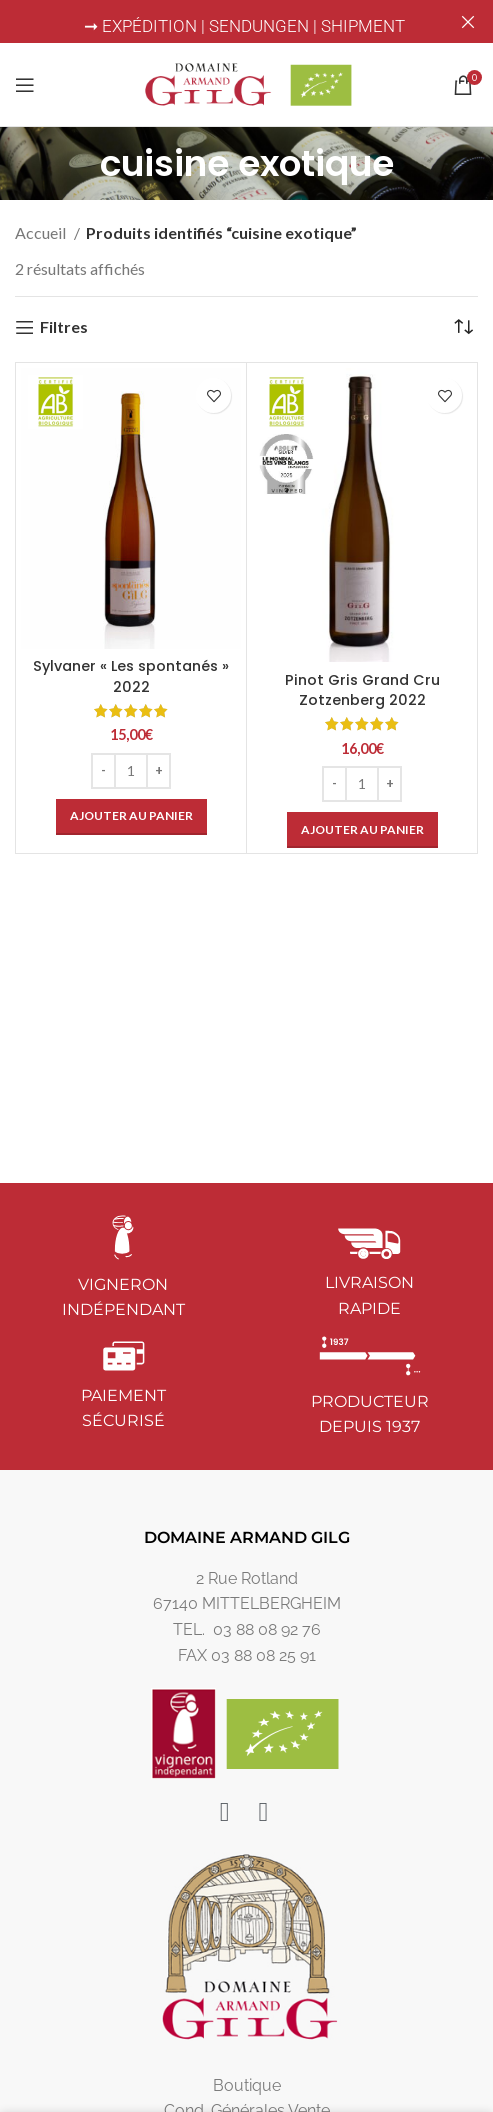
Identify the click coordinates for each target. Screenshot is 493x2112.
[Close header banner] (468, 21)
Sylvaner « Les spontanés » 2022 (131, 676)
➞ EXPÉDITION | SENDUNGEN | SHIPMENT (246, 26)
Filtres (64, 327)
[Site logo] (247, 82)
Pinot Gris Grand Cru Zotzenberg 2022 (362, 690)
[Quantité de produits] (131, 771)
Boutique (247, 2085)
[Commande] (463, 327)
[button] (131, 817)
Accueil (42, 232)
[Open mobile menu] (25, 85)
